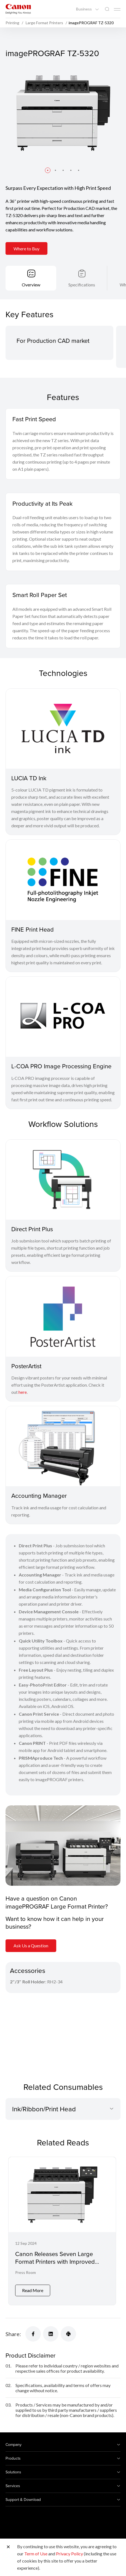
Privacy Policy (69, 2553)
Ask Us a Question (31, 1945)
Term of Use (35, 2553)
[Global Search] (107, 9)
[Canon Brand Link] (18, 9)
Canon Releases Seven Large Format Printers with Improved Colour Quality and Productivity (56, 2261)
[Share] (33, 2334)
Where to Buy (26, 248)
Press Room (25, 2272)
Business (84, 9)
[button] (47, 170)
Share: (13, 2334)
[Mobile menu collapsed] (117, 9)
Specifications (81, 284)
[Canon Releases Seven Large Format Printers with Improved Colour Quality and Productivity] (62, 2231)
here (22, 1392)
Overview (31, 284)
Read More (32, 2290)
